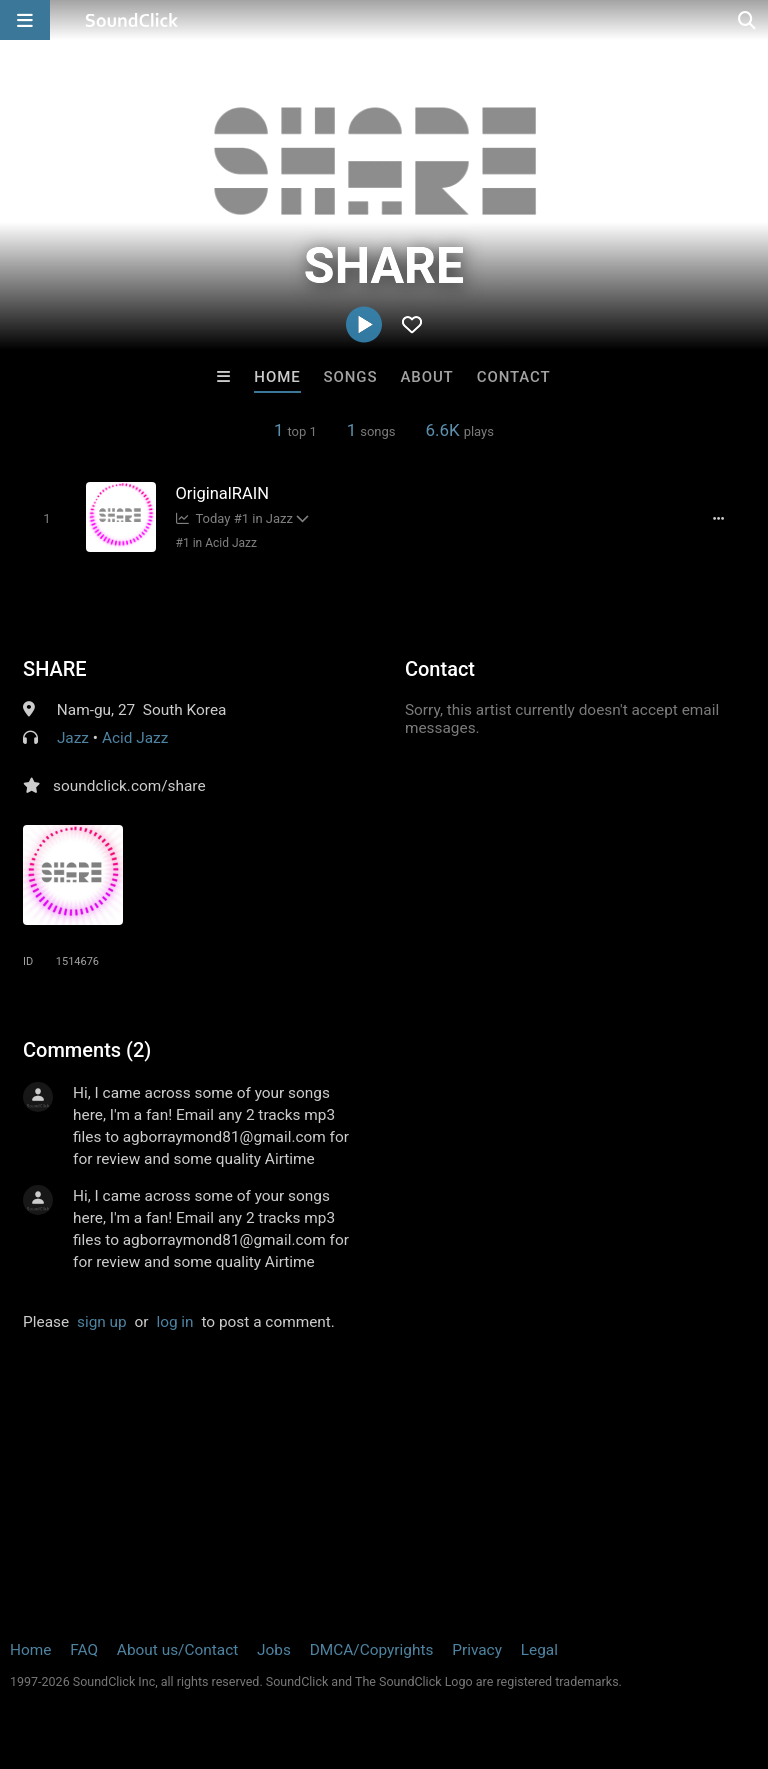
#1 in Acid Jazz (216, 543)
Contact (514, 377)
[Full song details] (719, 519)
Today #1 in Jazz (234, 518)
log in (174, 1322)
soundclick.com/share (129, 786)
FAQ (84, 1650)
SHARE (55, 669)
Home (277, 377)
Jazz (73, 738)
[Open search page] (748, 20)
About (426, 377)
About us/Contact (177, 1650)
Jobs (274, 1650)
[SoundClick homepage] (132, 20)
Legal (539, 1650)
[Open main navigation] (25, 20)
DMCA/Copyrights (372, 1650)
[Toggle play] (46, 518)
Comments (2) (87, 1050)
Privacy (477, 1650)
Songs (351, 377)
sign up (102, 1322)
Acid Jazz (135, 738)
